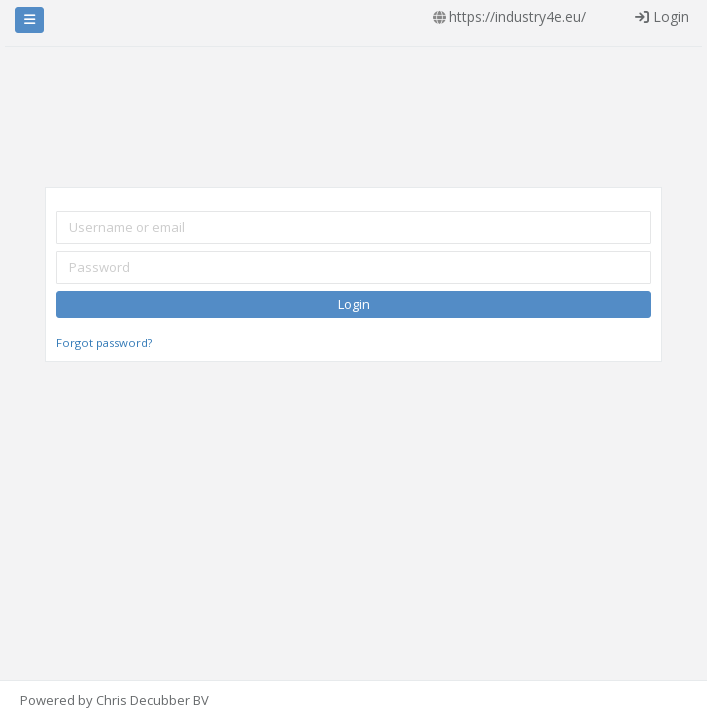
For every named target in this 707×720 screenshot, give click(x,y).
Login (662, 16)
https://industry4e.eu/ (517, 16)
